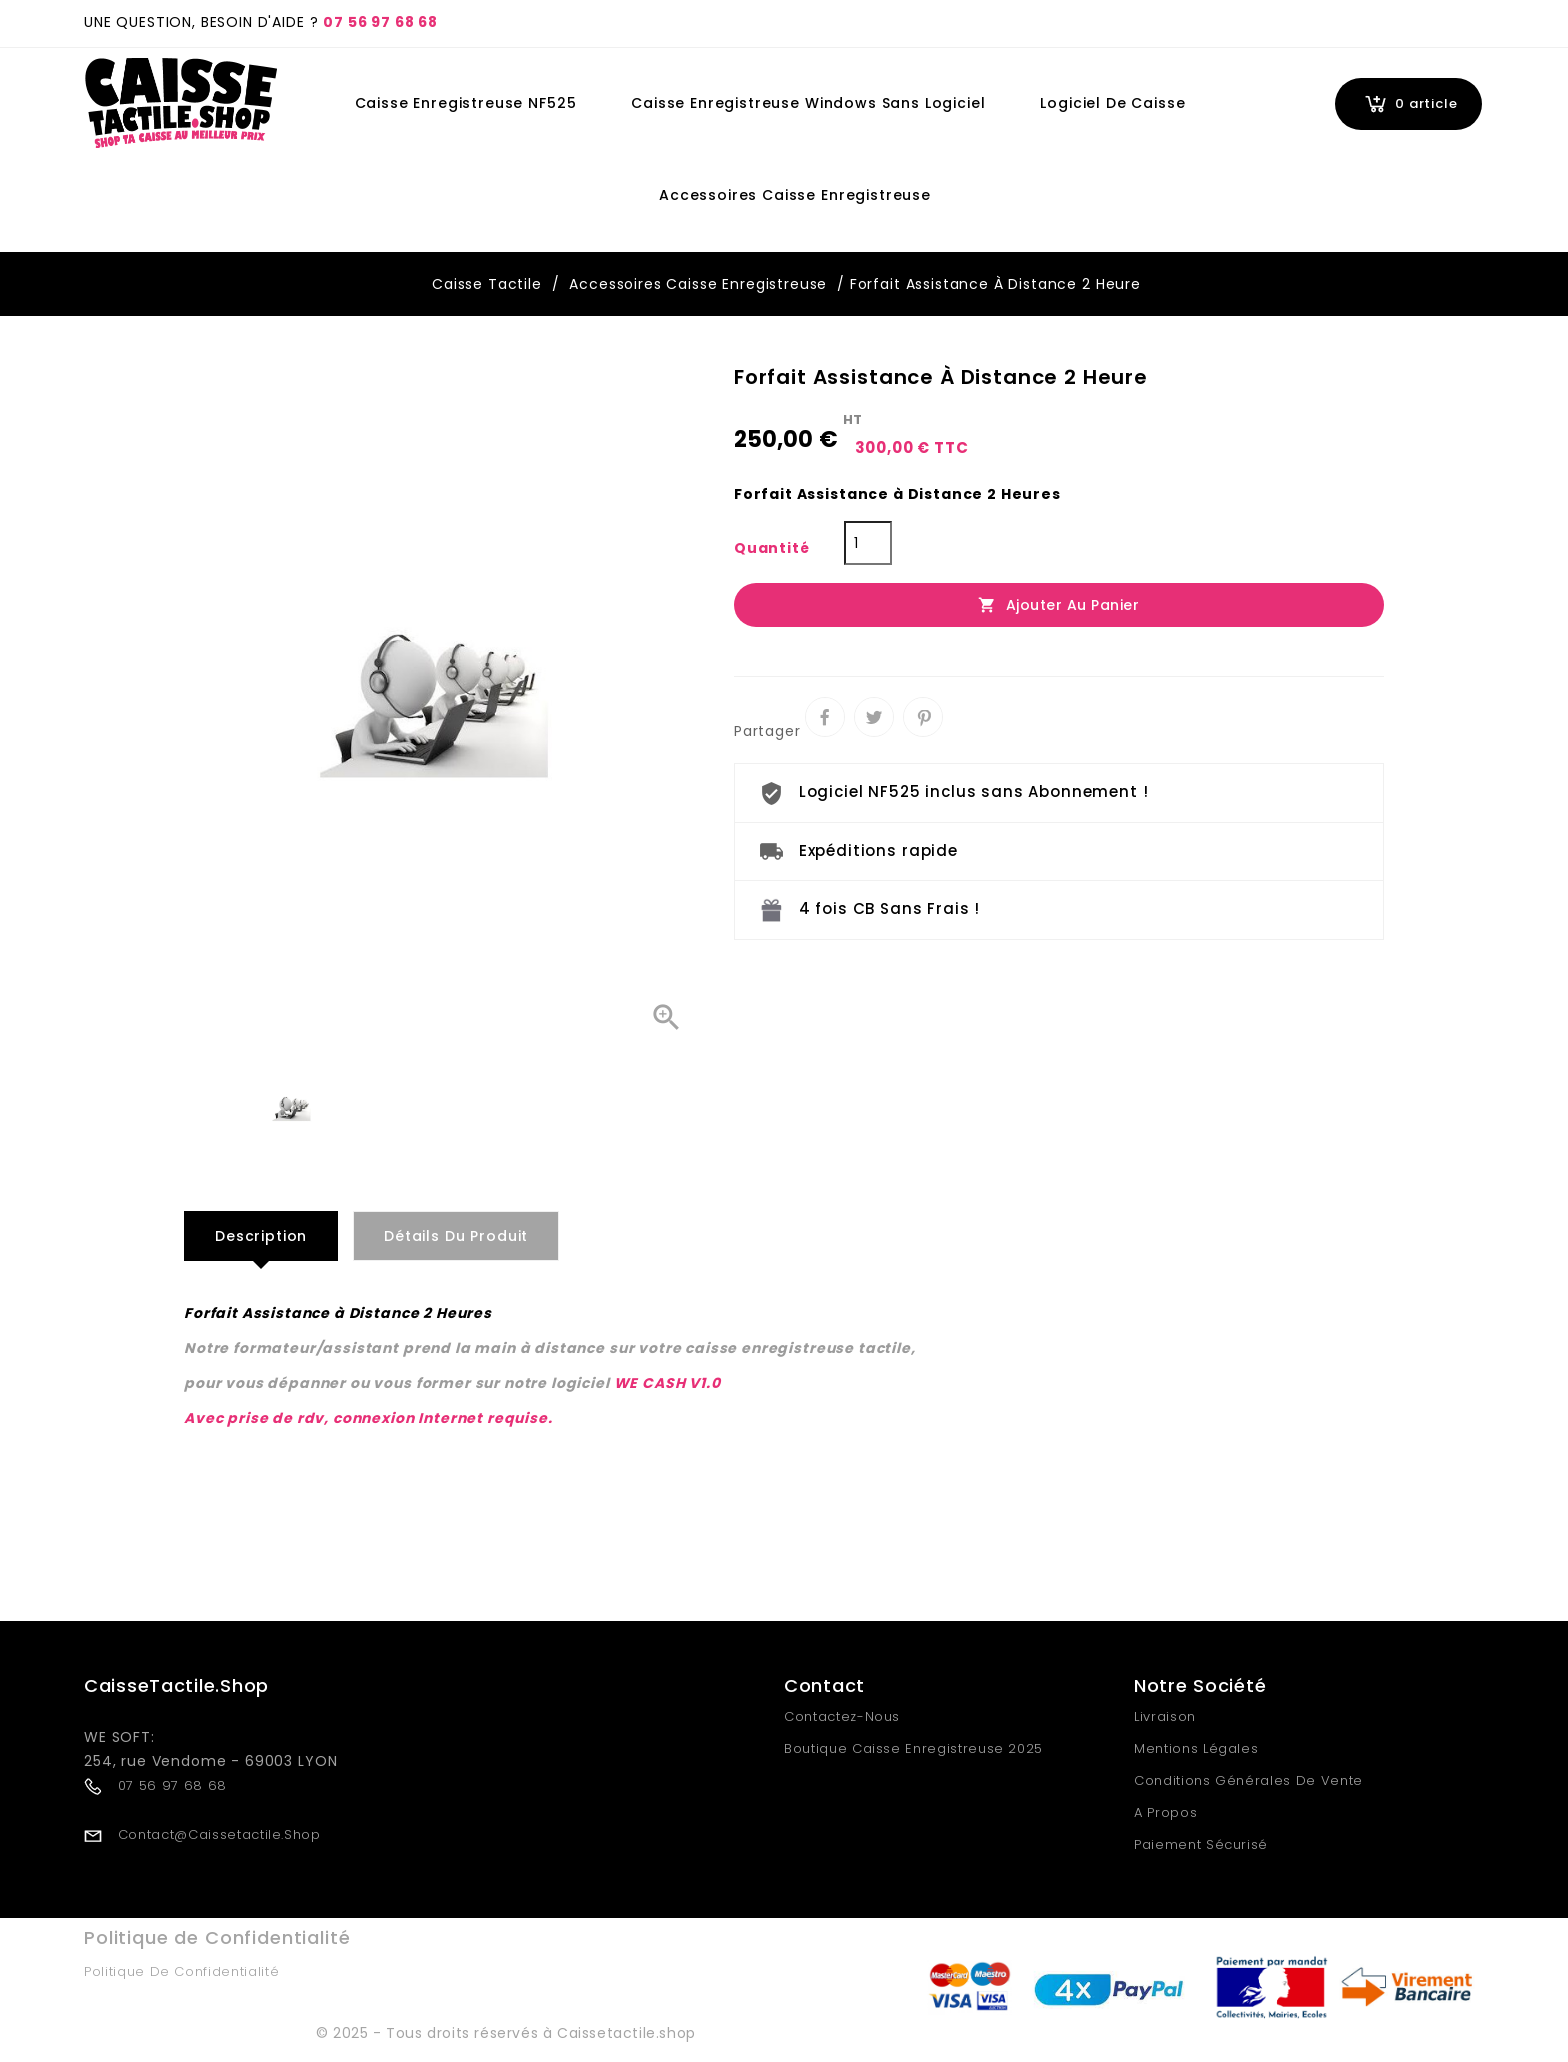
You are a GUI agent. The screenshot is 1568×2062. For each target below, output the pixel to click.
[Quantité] (868, 543)
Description (261, 1236)
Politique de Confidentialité (181, 1971)
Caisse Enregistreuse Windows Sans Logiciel (808, 103)
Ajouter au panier (1058, 605)
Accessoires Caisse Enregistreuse (795, 195)
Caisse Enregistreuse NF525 (466, 103)
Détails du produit (456, 1236)
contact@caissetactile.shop (219, 1834)
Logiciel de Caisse (1112, 103)
